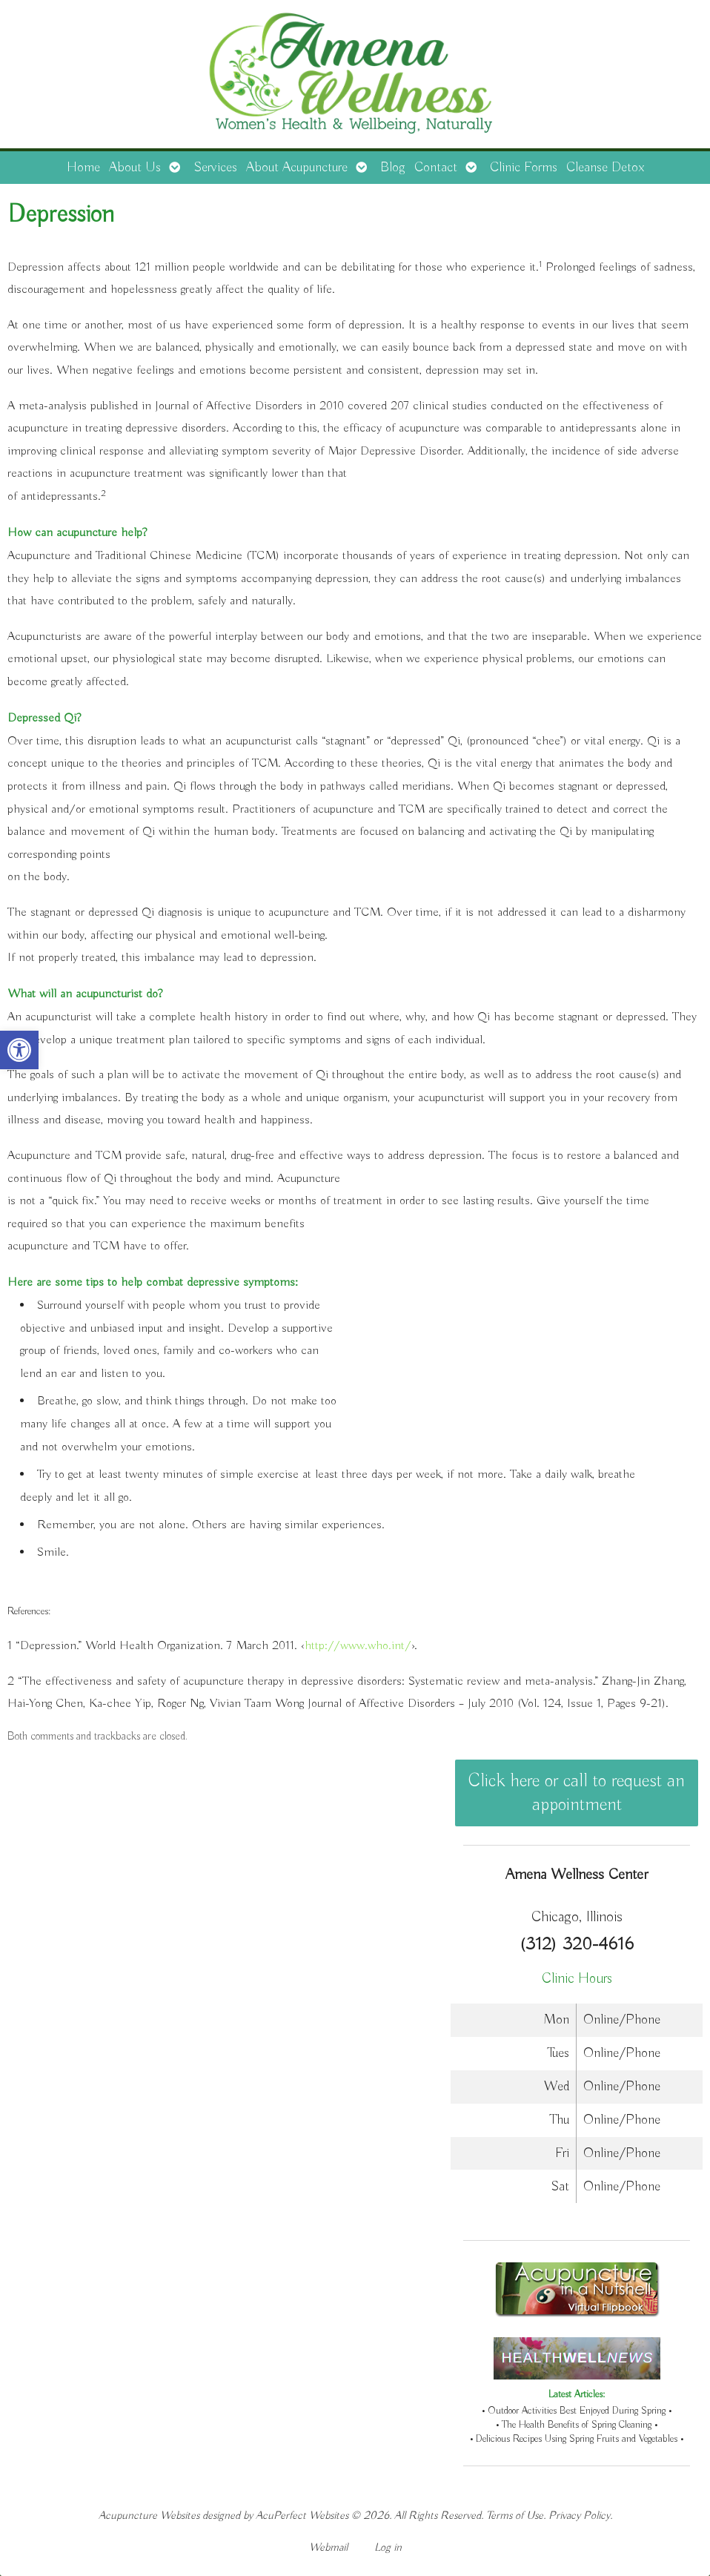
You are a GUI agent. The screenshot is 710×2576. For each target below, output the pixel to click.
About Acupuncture (297, 167)
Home (83, 167)
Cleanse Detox (605, 167)
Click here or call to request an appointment (576, 1793)
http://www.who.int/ (358, 1646)
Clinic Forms (523, 167)
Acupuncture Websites (149, 2516)
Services (215, 167)
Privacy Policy (579, 2516)
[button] (19, 1050)
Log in (388, 2547)
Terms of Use (514, 2516)
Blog (392, 167)
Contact (435, 167)
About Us (135, 167)
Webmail (328, 2547)
